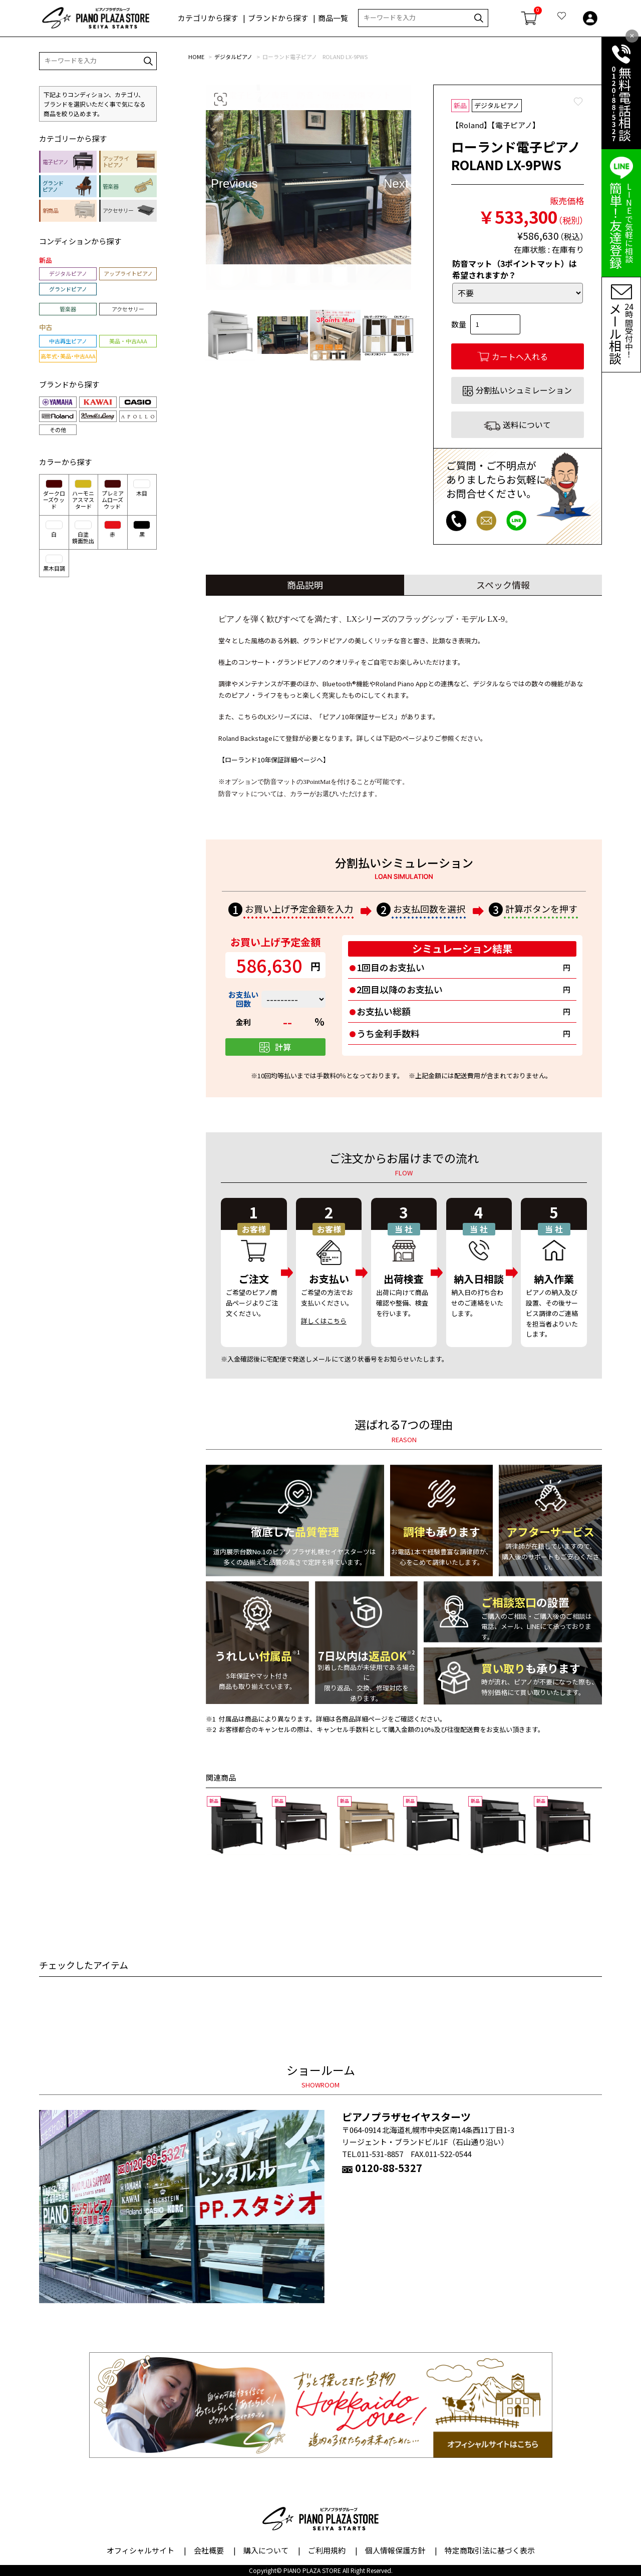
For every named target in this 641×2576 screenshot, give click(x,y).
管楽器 (68, 309)
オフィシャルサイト (140, 2550)
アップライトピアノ (128, 273)
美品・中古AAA (128, 341)
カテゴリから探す (208, 18)
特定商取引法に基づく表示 (490, 2550)
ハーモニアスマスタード (83, 495)
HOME (196, 57)
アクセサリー (128, 309)
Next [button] (395, 183)
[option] (308, 187)
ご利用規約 (327, 2550)
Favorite (578, 102)
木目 (141, 488)
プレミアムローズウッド (113, 495)
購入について (265, 2550)
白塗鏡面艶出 (83, 533)
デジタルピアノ (233, 57)
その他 (58, 429)
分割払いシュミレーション (524, 390)
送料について (527, 424)
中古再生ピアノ (68, 341)
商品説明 (305, 584)
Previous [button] (222, 183)
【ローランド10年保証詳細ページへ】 (274, 759)
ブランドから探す (278, 18)
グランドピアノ (68, 289)
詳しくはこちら (324, 1321)
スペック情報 (503, 584)
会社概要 (209, 2550)
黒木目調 (54, 563)
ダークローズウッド (54, 495)
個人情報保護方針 (395, 2550)
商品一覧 (333, 18)
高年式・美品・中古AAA (68, 356)
